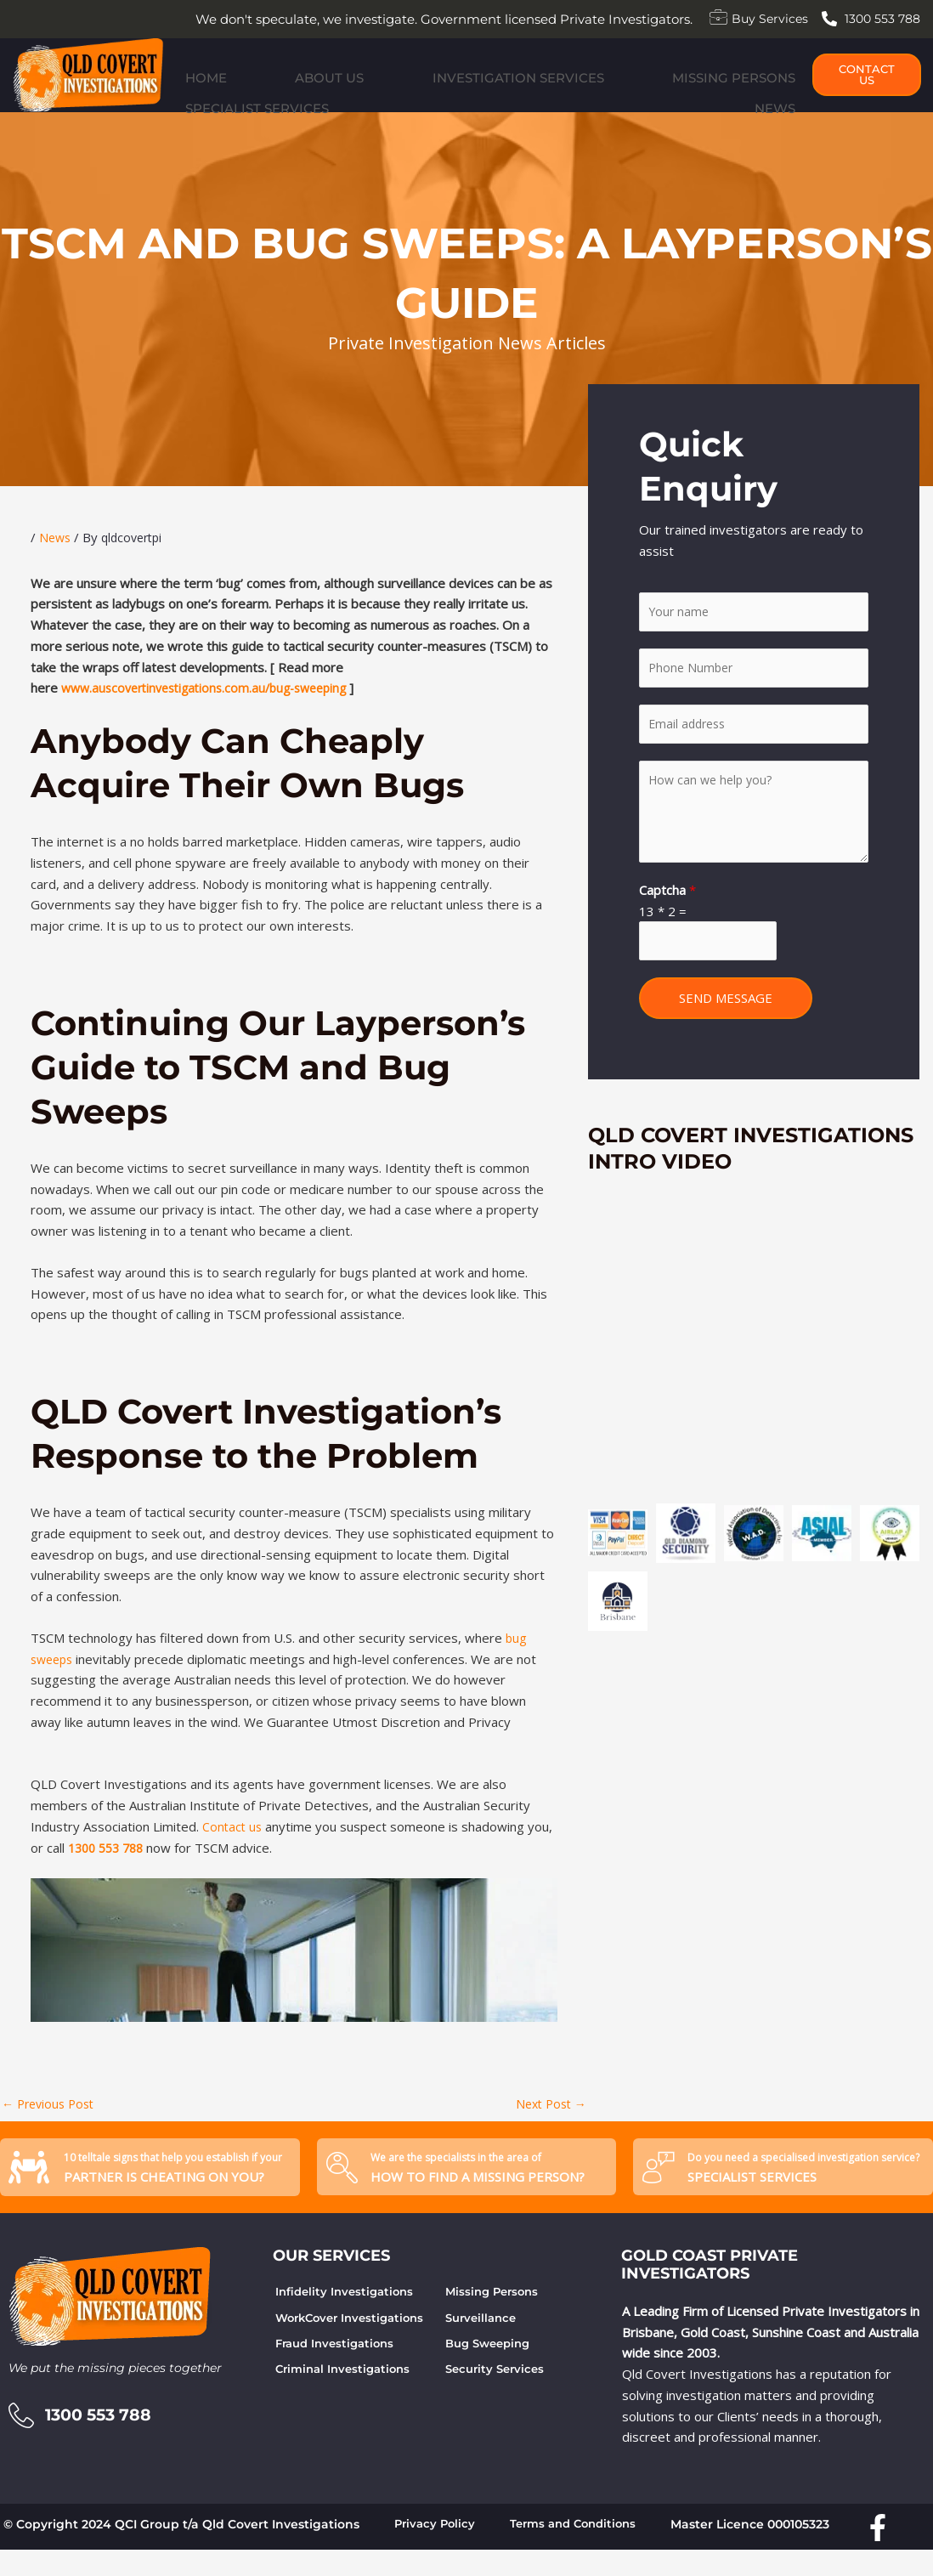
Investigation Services (388, 96)
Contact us (233, 1847)
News (783, 96)
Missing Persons (542, 96)
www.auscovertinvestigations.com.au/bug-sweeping (214, 708)
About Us (260, 96)
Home (197, 96)
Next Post (548, 2125)
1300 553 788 (109, 1868)
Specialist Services (683, 96)
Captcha (667, 918)
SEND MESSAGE (725, 1030)
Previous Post (51, 2125)
